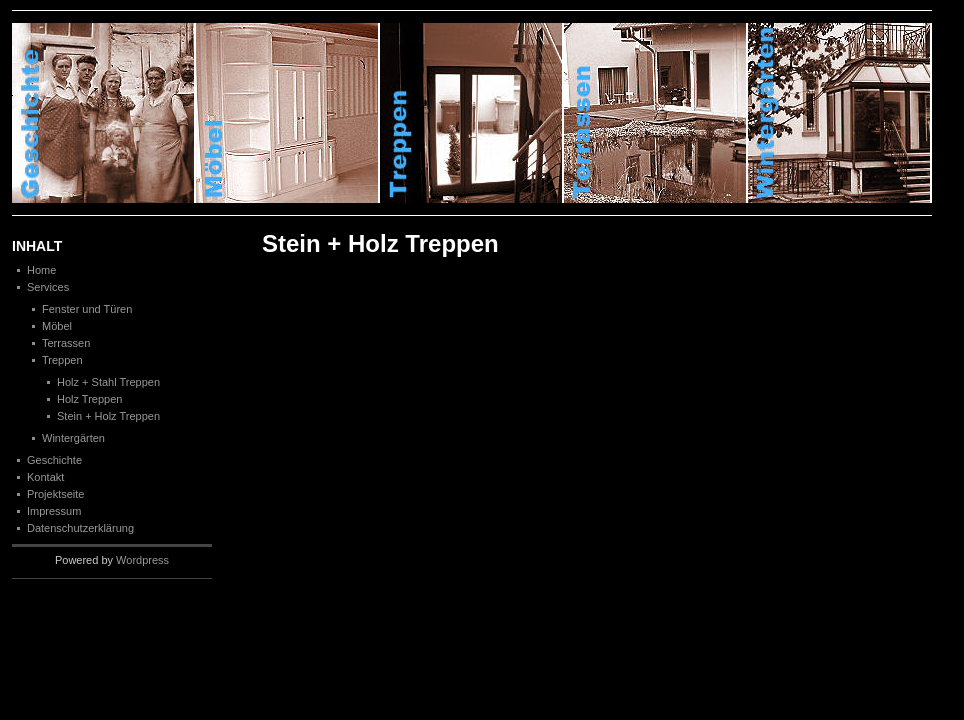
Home (41, 270)
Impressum (54, 511)
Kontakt (45, 477)
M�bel (288, 113)
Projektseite (55, 494)
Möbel (57, 326)
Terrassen (656, 113)
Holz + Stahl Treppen (108, 382)
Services (48, 287)
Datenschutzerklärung (80, 528)
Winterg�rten (840, 113)
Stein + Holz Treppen (108, 416)
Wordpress (142, 560)
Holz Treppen (89, 399)
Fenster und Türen (87, 309)
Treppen (472, 113)
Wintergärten (73, 438)
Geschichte (104, 113)
